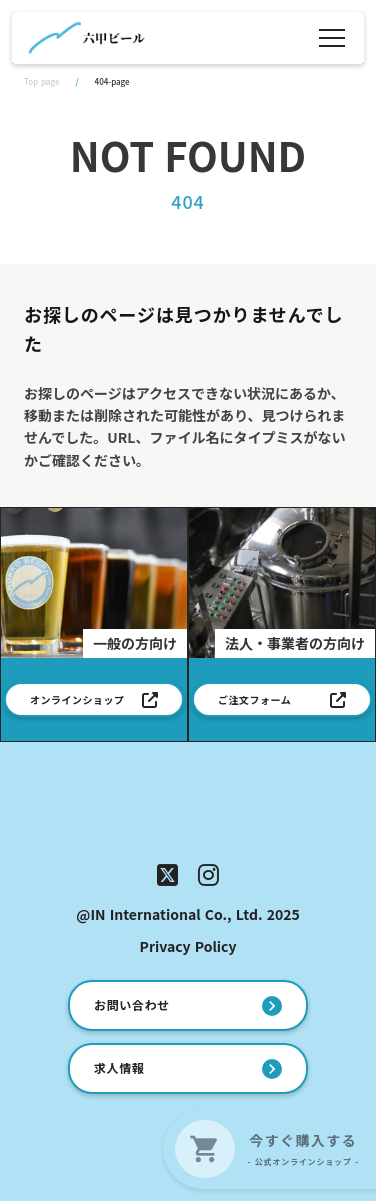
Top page (41, 81)
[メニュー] (332, 38)
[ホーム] (86, 38)
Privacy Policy (188, 946)
